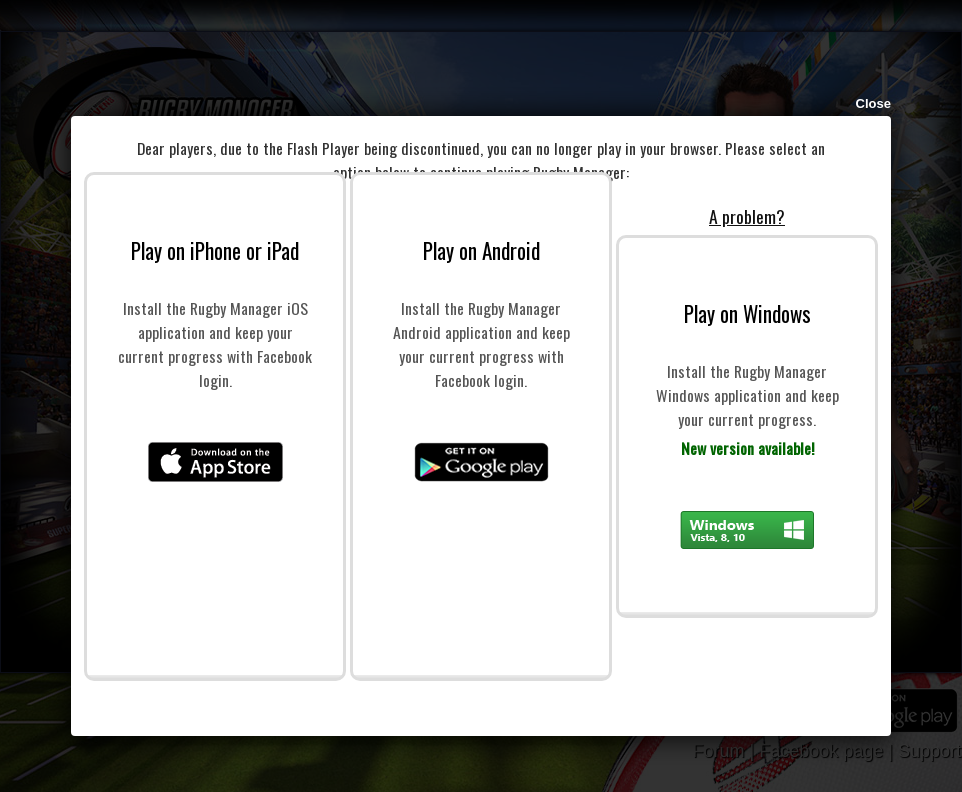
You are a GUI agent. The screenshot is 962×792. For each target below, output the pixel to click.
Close (873, 103)
